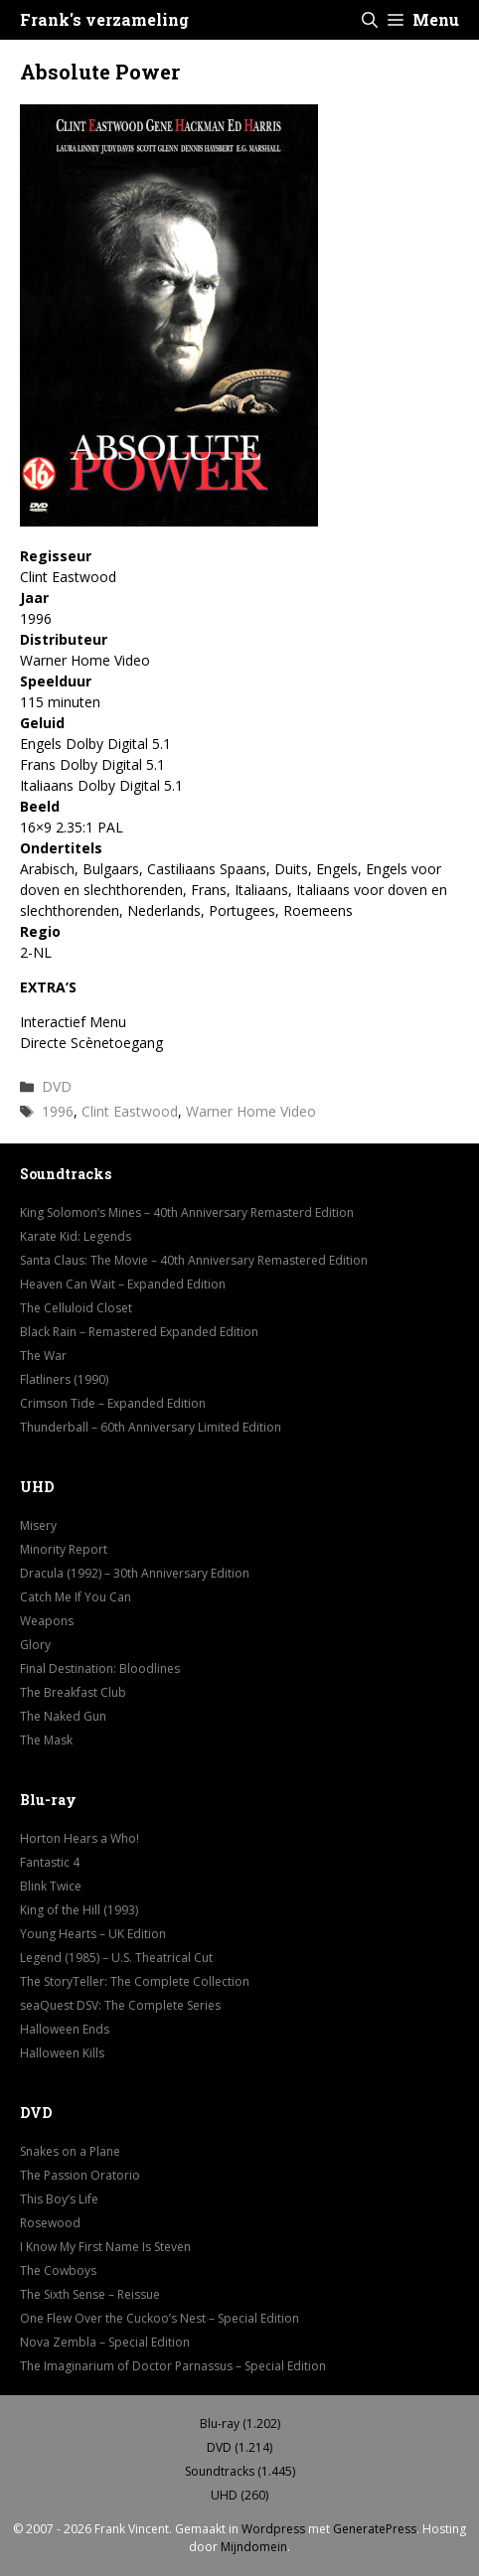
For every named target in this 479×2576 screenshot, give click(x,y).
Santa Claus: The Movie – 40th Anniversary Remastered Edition (194, 1260)
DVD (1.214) (239, 2447)
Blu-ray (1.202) (240, 2423)
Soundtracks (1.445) (240, 2471)
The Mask (46, 1740)
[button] (370, 20)
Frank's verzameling (104, 19)
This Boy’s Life (59, 2199)
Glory (35, 1644)
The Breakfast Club (73, 1692)
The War (43, 1355)
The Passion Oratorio (80, 2175)
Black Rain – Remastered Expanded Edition (139, 1331)
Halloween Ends (64, 2029)
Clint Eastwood (129, 1111)
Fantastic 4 (50, 1862)
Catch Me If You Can (75, 1597)
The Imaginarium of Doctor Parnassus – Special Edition (173, 2365)
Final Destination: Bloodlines (100, 1668)
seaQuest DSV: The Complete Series (120, 2005)
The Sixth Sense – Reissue (90, 2294)
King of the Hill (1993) (79, 1909)
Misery (38, 1525)
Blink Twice (50, 1886)
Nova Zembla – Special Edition (105, 2342)
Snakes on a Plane (70, 2151)
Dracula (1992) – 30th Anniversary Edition (134, 1573)
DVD (57, 1086)
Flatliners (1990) (64, 1379)
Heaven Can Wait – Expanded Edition (123, 1284)
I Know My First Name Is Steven (105, 2246)
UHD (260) (239, 2495)
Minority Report (63, 1549)
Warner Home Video (251, 1111)
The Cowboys (58, 2270)
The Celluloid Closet (76, 1307)
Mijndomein (254, 2546)
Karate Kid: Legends (75, 1236)
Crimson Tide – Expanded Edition (113, 1403)
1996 (58, 1111)
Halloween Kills (62, 2053)
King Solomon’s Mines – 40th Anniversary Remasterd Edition (187, 1212)
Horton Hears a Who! (79, 1838)
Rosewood (50, 2222)
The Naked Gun (63, 1716)
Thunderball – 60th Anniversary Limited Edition (150, 1427)
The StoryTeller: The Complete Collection (134, 1981)
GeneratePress (374, 2528)
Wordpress (273, 2528)
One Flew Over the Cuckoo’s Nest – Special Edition (159, 2318)
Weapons (47, 1620)
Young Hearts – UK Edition (93, 1933)
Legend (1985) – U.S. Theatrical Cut (116, 1957)
